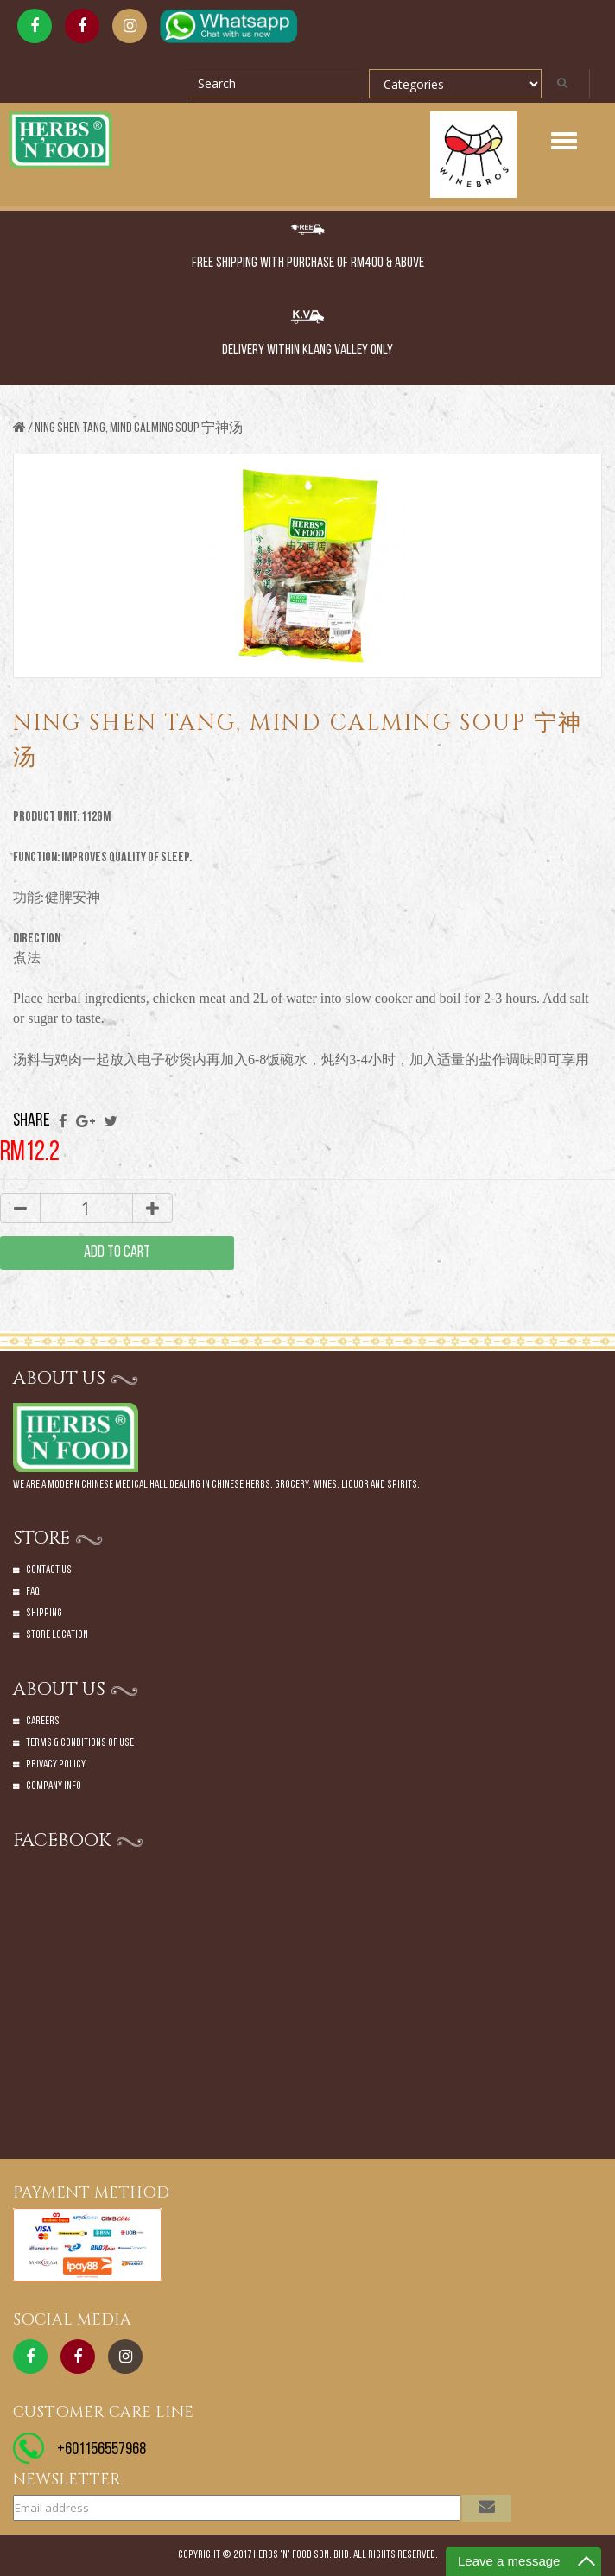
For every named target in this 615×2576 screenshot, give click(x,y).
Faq (33, 1591)
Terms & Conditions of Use (80, 1742)
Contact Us (49, 1570)
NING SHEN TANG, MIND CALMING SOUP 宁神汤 (139, 428)
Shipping (44, 1613)
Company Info (53, 1786)
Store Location (57, 1634)
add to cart (117, 1253)
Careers (43, 1721)
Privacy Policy (56, 1764)
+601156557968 (101, 2450)
